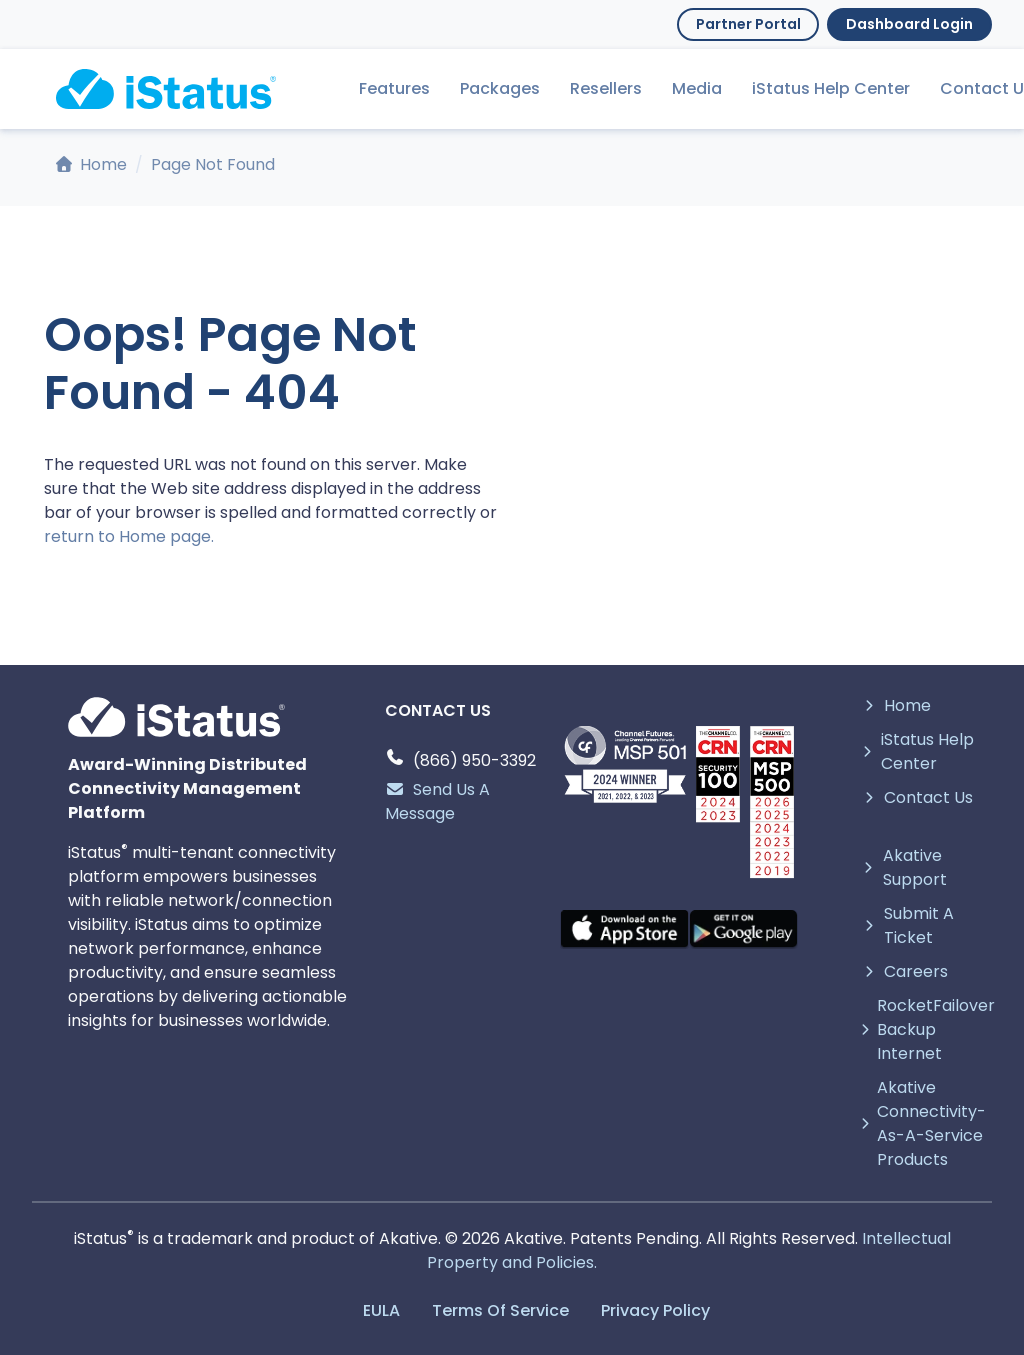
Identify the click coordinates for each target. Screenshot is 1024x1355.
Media (697, 88)
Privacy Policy (655, 1310)
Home (91, 164)
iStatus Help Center (831, 88)
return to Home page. (129, 536)
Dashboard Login (909, 24)
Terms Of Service (500, 1310)
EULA (381, 1310)
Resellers (606, 88)
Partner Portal (748, 24)
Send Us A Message (437, 801)
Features (394, 88)
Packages (500, 88)
